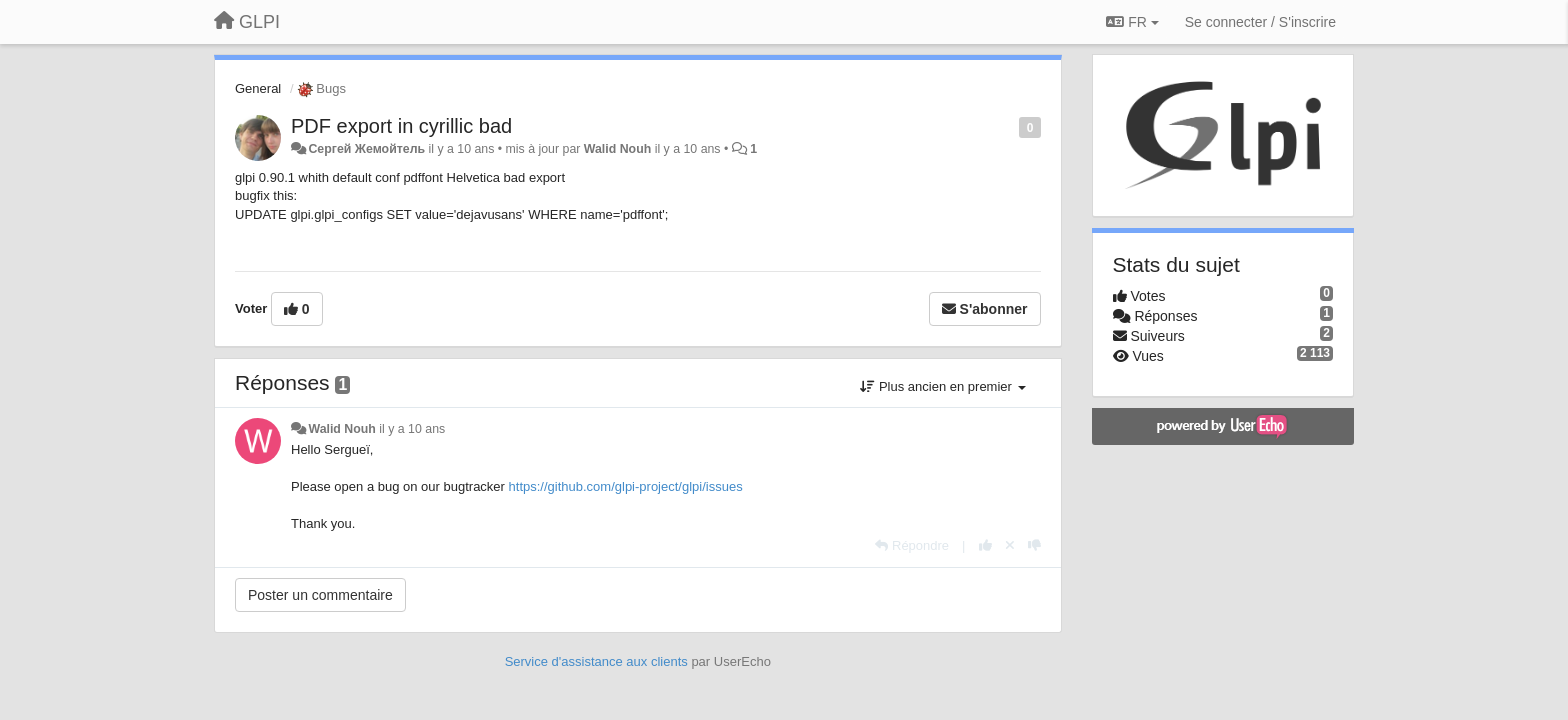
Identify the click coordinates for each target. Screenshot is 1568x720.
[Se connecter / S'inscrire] (1260, 22)
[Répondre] (912, 545)
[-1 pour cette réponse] (1034, 545)
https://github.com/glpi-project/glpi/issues (626, 486)
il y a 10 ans (412, 429)
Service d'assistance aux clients (596, 661)
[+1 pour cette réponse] (985, 545)
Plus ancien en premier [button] (942, 386)
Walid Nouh (617, 149)
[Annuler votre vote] (1010, 545)
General (258, 88)
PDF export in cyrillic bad (401, 126)
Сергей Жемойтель (366, 149)
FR (1132, 22)
